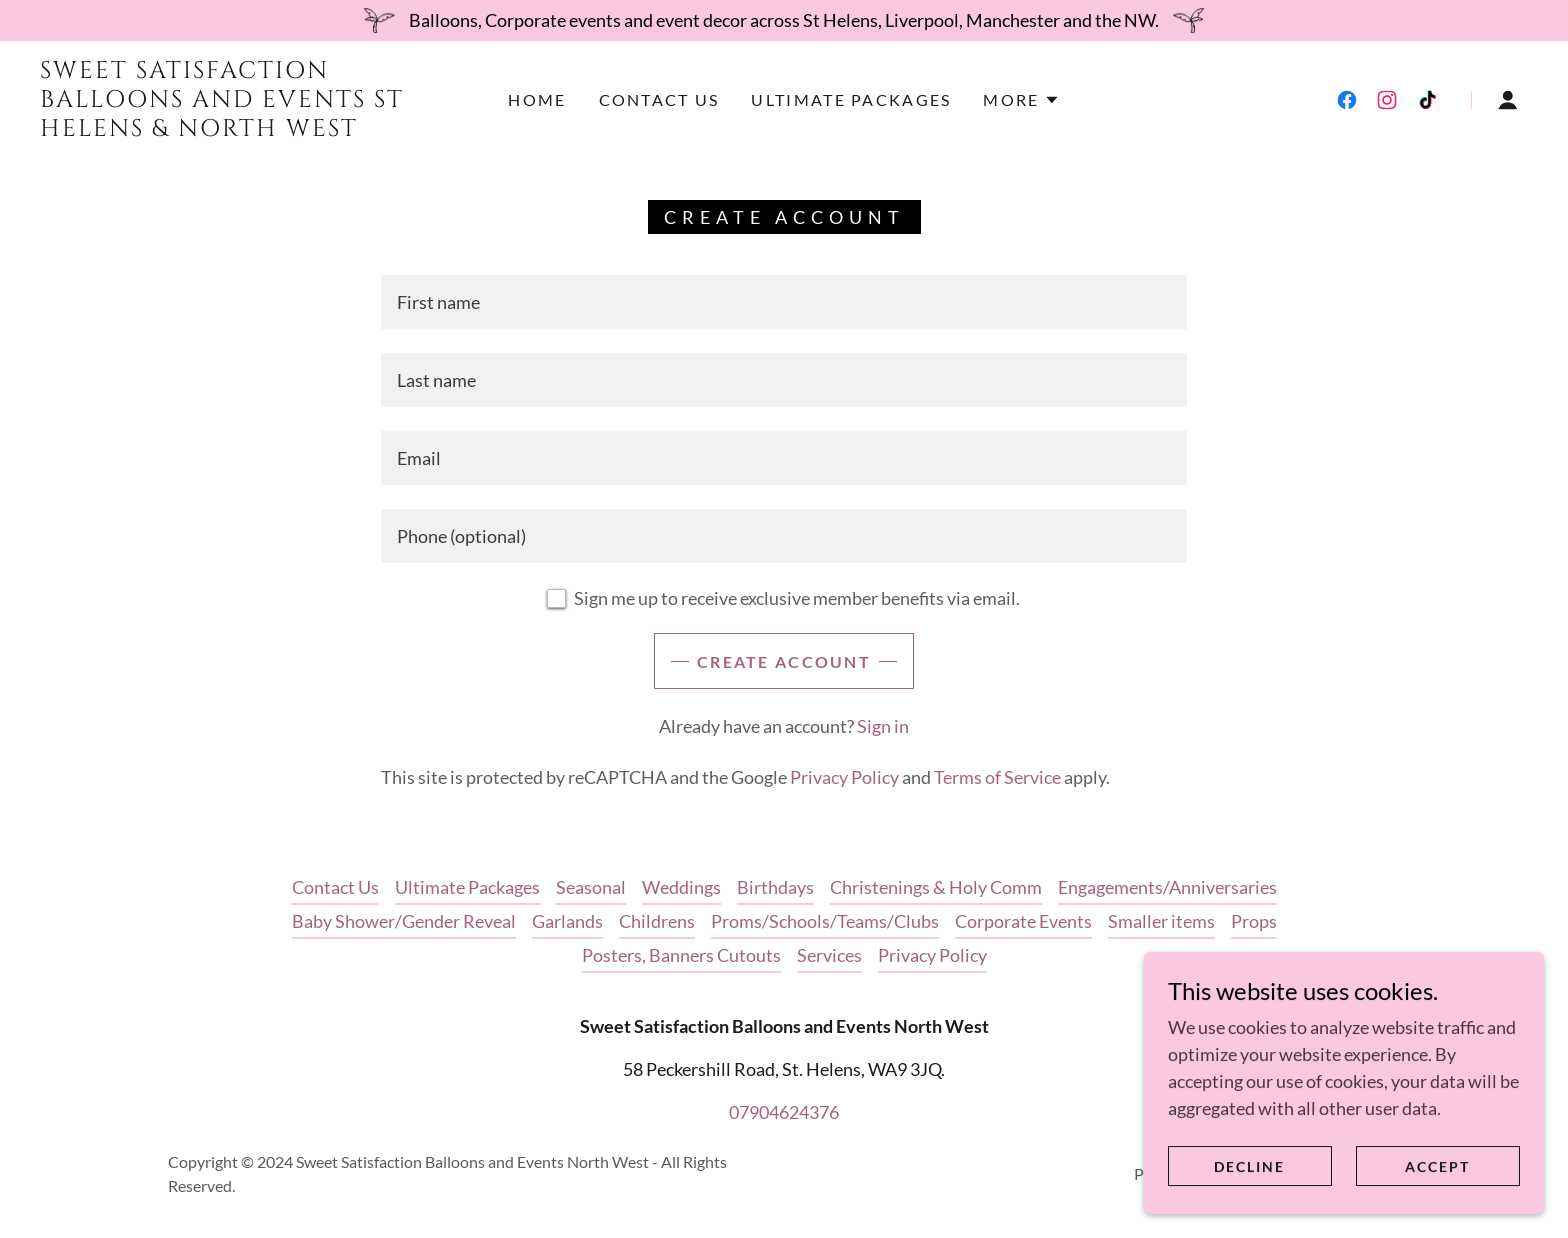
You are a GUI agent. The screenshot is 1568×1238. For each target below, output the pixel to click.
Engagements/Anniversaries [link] (1167, 887)
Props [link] (1254, 921)
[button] (1021, 100)
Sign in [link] (883, 726)
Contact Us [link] (659, 99)
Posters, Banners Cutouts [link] (681, 955)
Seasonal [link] (591, 887)
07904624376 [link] (784, 1112)
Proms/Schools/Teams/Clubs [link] (825, 921)
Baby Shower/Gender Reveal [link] (404, 921)
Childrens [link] (657, 921)
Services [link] (829, 955)
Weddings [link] (681, 887)
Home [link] (537, 99)
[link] (247, 129)
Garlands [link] (567, 921)
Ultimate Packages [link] (851, 99)
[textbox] (783, 302)
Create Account (784, 661)
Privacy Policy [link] (844, 777)
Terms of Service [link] (997, 777)
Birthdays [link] (775, 887)
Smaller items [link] (1161, 921)
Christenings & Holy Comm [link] (936, 887)
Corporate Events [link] (1023, 921)
